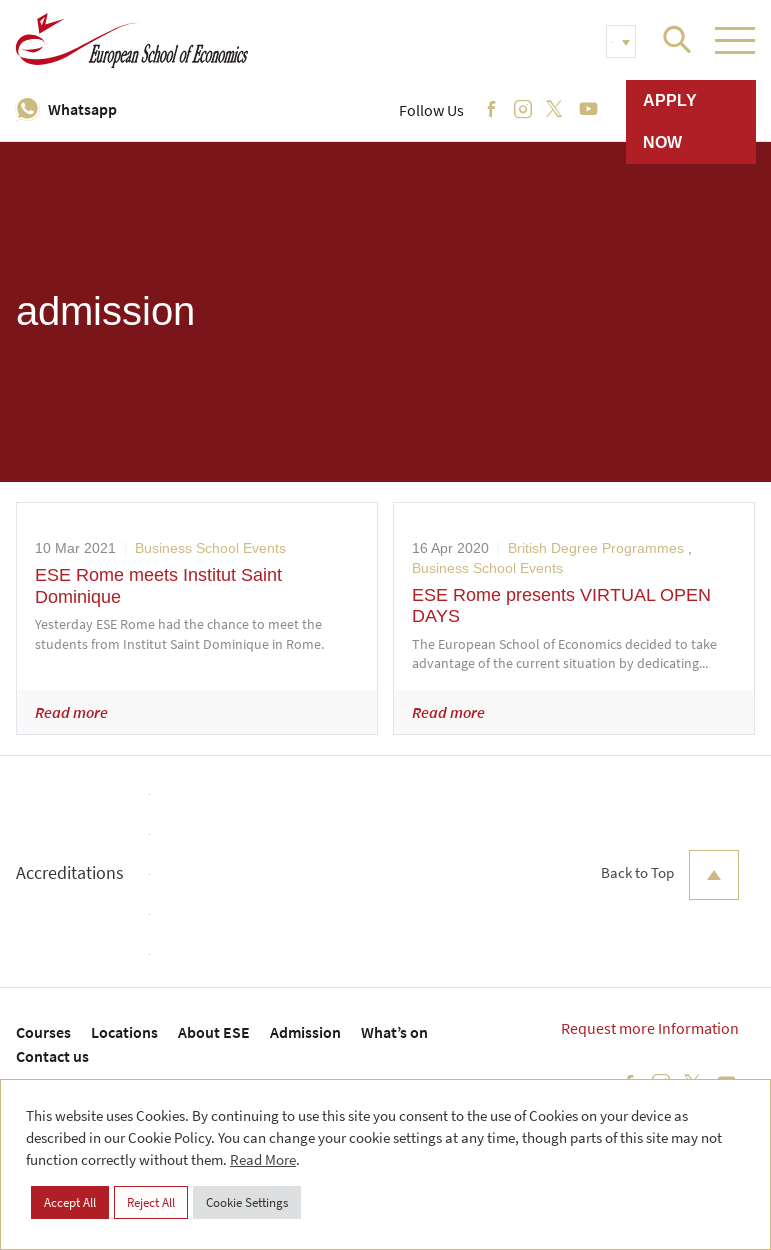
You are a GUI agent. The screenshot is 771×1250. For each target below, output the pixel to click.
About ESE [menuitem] (214, 1032)
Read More (263, 1159)
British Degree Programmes (596, 548)
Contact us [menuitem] (52, 1056)
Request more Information (650, 1028)
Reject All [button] (151, 1202)
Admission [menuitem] (305, 1032)
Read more (71, 712)
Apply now (670, 121)
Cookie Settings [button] (247, 1202)
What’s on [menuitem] (394, 1032)
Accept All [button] (70, 1202)
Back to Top (670, 875)
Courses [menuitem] (43, 1032)
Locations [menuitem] (124, 1032)
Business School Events (210, 548)
